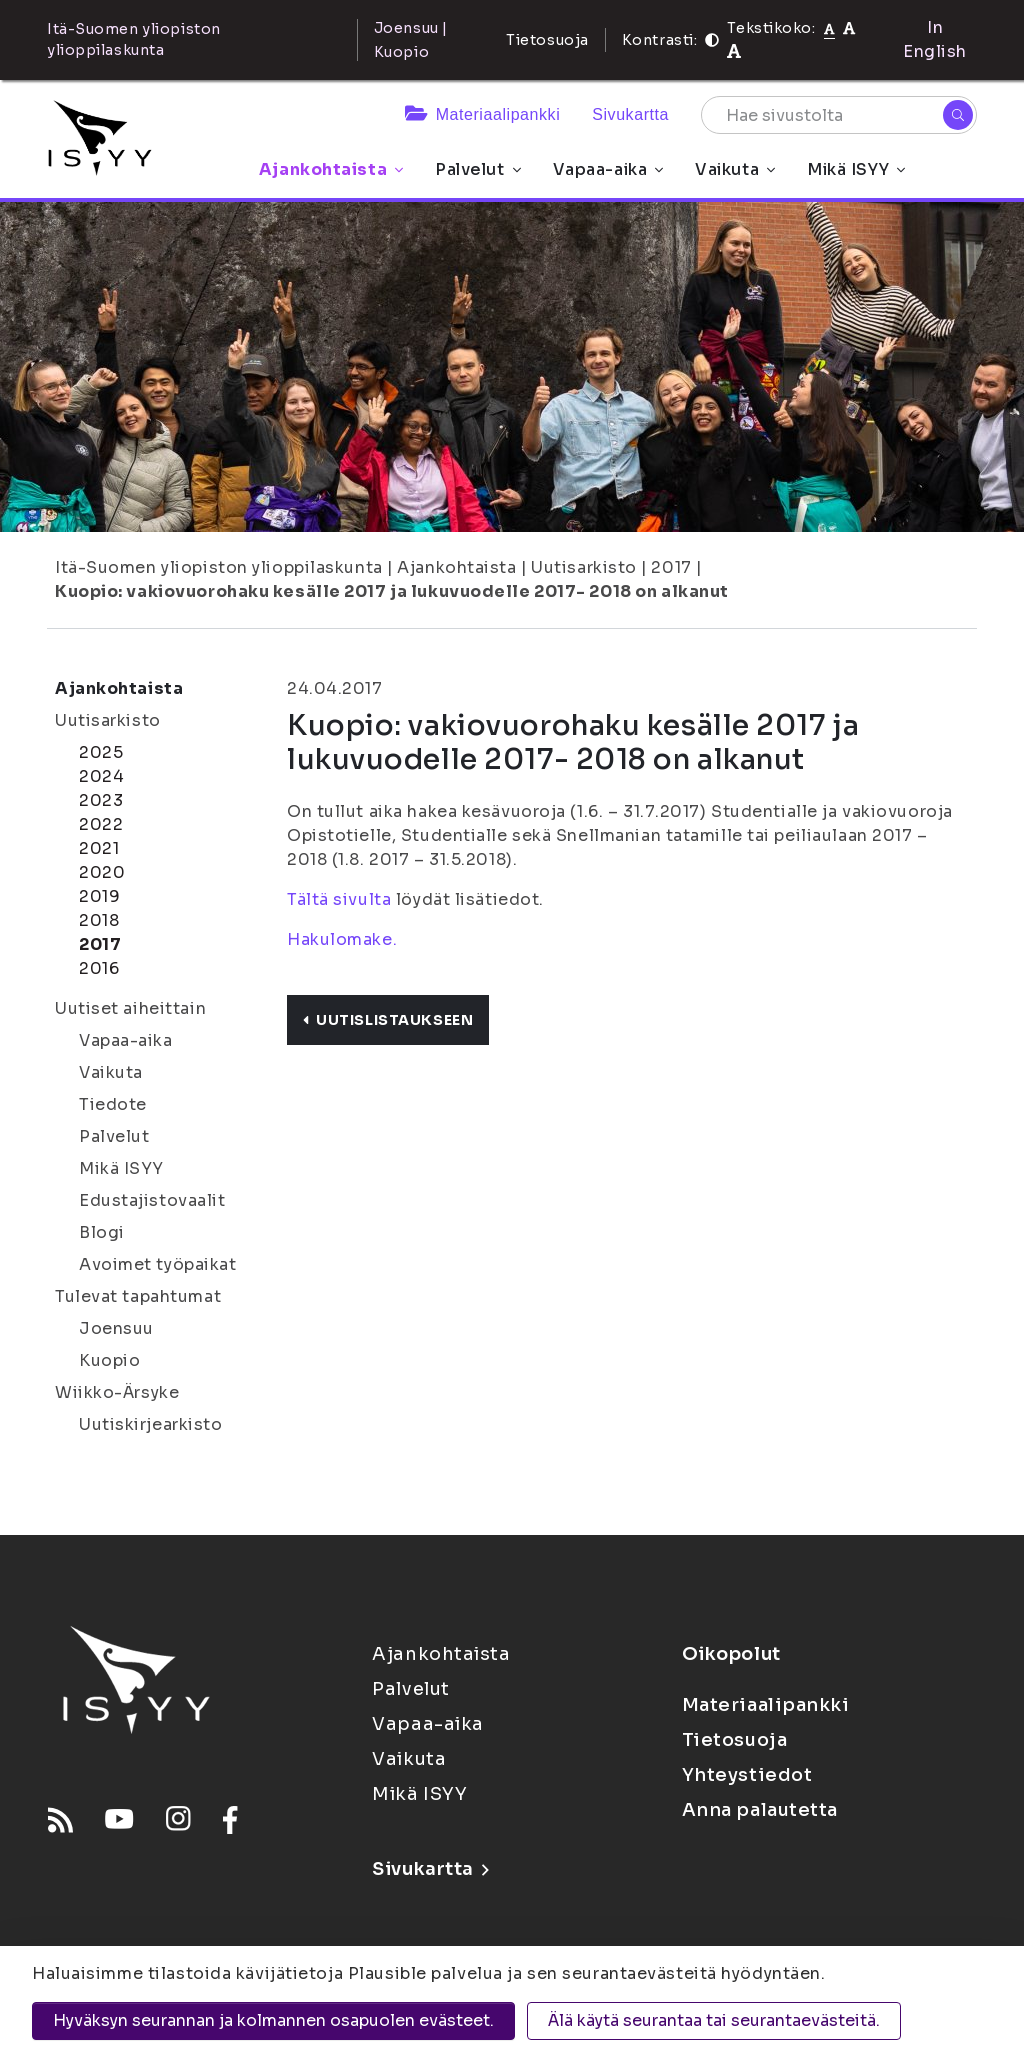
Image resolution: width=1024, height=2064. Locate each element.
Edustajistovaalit (152, 1200)
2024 (101, 776)
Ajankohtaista (331, 169)
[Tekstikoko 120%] (734, 51)
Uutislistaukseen (388, 1020)
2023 (101, 800)
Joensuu (116, 1328)
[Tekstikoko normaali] (829, 28)
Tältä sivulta (339, 899)
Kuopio (109, 1360)
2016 (99, 968)
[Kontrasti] (712, 40)
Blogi (102, 1232)
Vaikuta (735, 169)
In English (935, 39)
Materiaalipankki (482, 114)
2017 (671, 567)
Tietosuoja (547, 40)
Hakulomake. (342, 939)
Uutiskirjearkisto (151, 1424)
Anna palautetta (760, 1810)
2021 (99, 848)
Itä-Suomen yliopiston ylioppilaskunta (219, 567)
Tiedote (113, 1104)
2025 (101, 752)
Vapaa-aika (608, 169)
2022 (101, 824)
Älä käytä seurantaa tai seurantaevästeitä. (714, 2020)
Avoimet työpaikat (158, 1264)
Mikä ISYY (856, 169)
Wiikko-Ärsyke (117, 1392)
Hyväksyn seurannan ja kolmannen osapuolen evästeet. (273, 2020)
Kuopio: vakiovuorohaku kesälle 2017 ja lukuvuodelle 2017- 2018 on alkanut (392, 591)
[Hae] (958, 115)
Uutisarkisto (584, 567)
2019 (99, 896)
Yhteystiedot (747, 1775)
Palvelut (477, 169)
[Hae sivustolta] (839, 115)
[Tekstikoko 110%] (849, 27)
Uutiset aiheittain (130, 1008)
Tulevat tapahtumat (138, 1296)
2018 (99, 920)
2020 (102, 872)
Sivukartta (630, 114)
